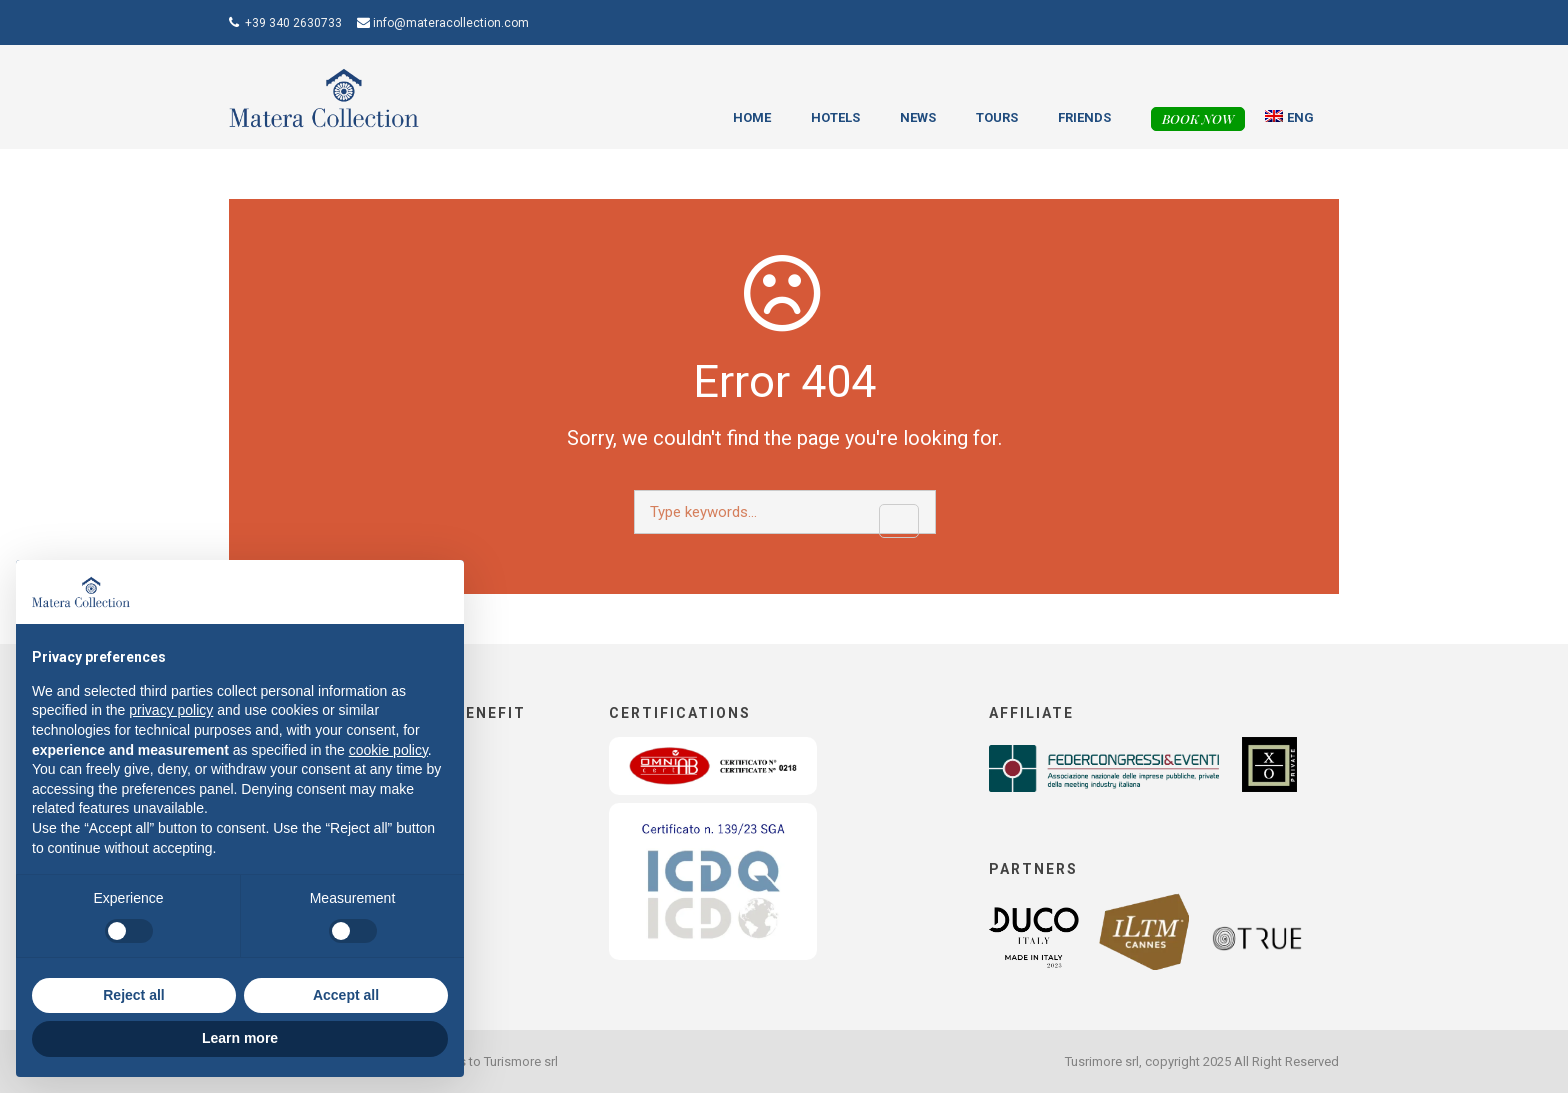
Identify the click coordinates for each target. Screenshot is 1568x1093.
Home (752, 117)
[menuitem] (1290, 118)
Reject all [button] (133, 995)
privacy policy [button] (171, 710)
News (918, 117)
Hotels (835, 117)
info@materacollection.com (451, 23)
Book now (1198, 118)
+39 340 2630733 (293, 23)
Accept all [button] (346, 995)
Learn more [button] (240, 1038)
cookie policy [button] (388, 750)
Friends (1084, 117)
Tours (997, 117)
